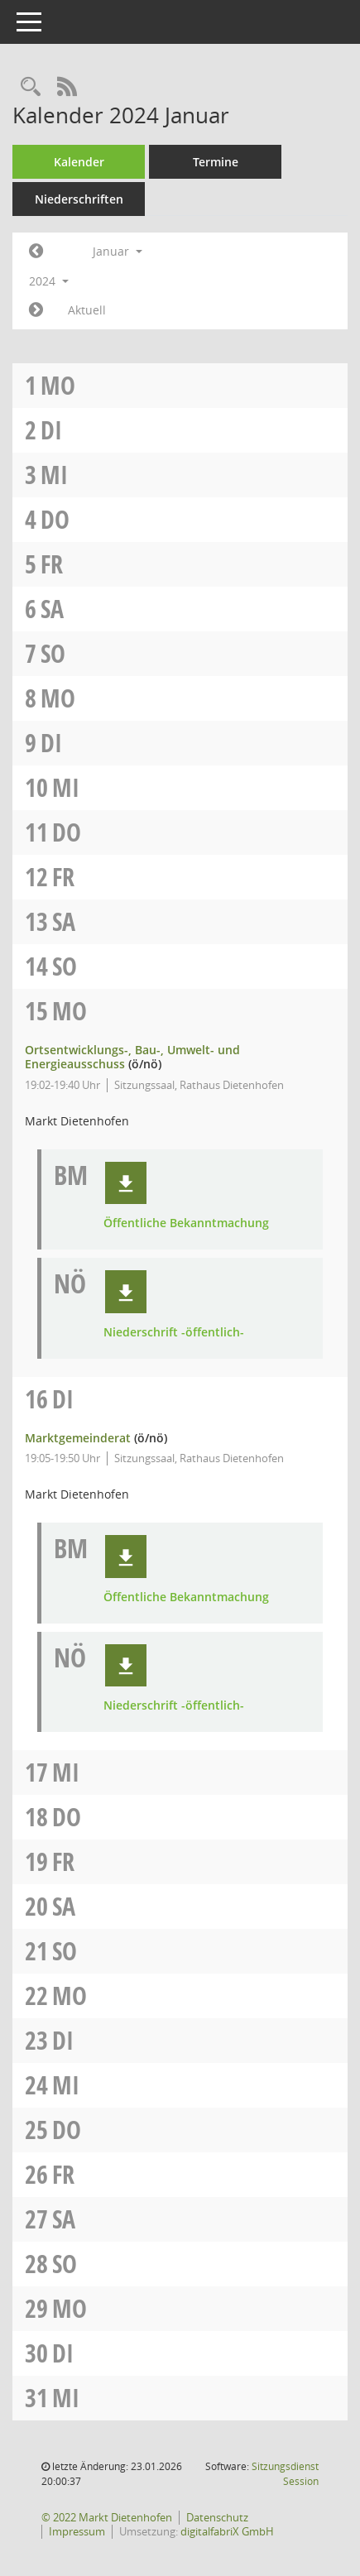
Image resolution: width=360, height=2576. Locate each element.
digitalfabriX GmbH (227, 2531)
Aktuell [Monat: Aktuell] (87, 310)
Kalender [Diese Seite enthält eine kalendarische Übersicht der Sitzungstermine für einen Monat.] (79, 162)
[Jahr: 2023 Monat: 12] (36, 251)
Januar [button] (117, 251)
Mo (58, 385)
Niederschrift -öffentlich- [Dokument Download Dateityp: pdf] (173, 1333)
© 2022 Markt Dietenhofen (106, 2517)
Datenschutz (217, 2517)
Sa (52, 609)
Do (55, 519)
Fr (52, 564)
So (53, 653)
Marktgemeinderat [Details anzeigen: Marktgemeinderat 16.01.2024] (78, 1438)
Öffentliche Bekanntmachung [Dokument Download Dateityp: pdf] (186, 1223)
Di (51, 430)
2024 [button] (49, 281)
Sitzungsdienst (285, 2473)
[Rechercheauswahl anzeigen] (30, 87)
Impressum (77, 2531)
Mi (54, 475)
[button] (125, 1183)
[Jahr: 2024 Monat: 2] (36, 310)
